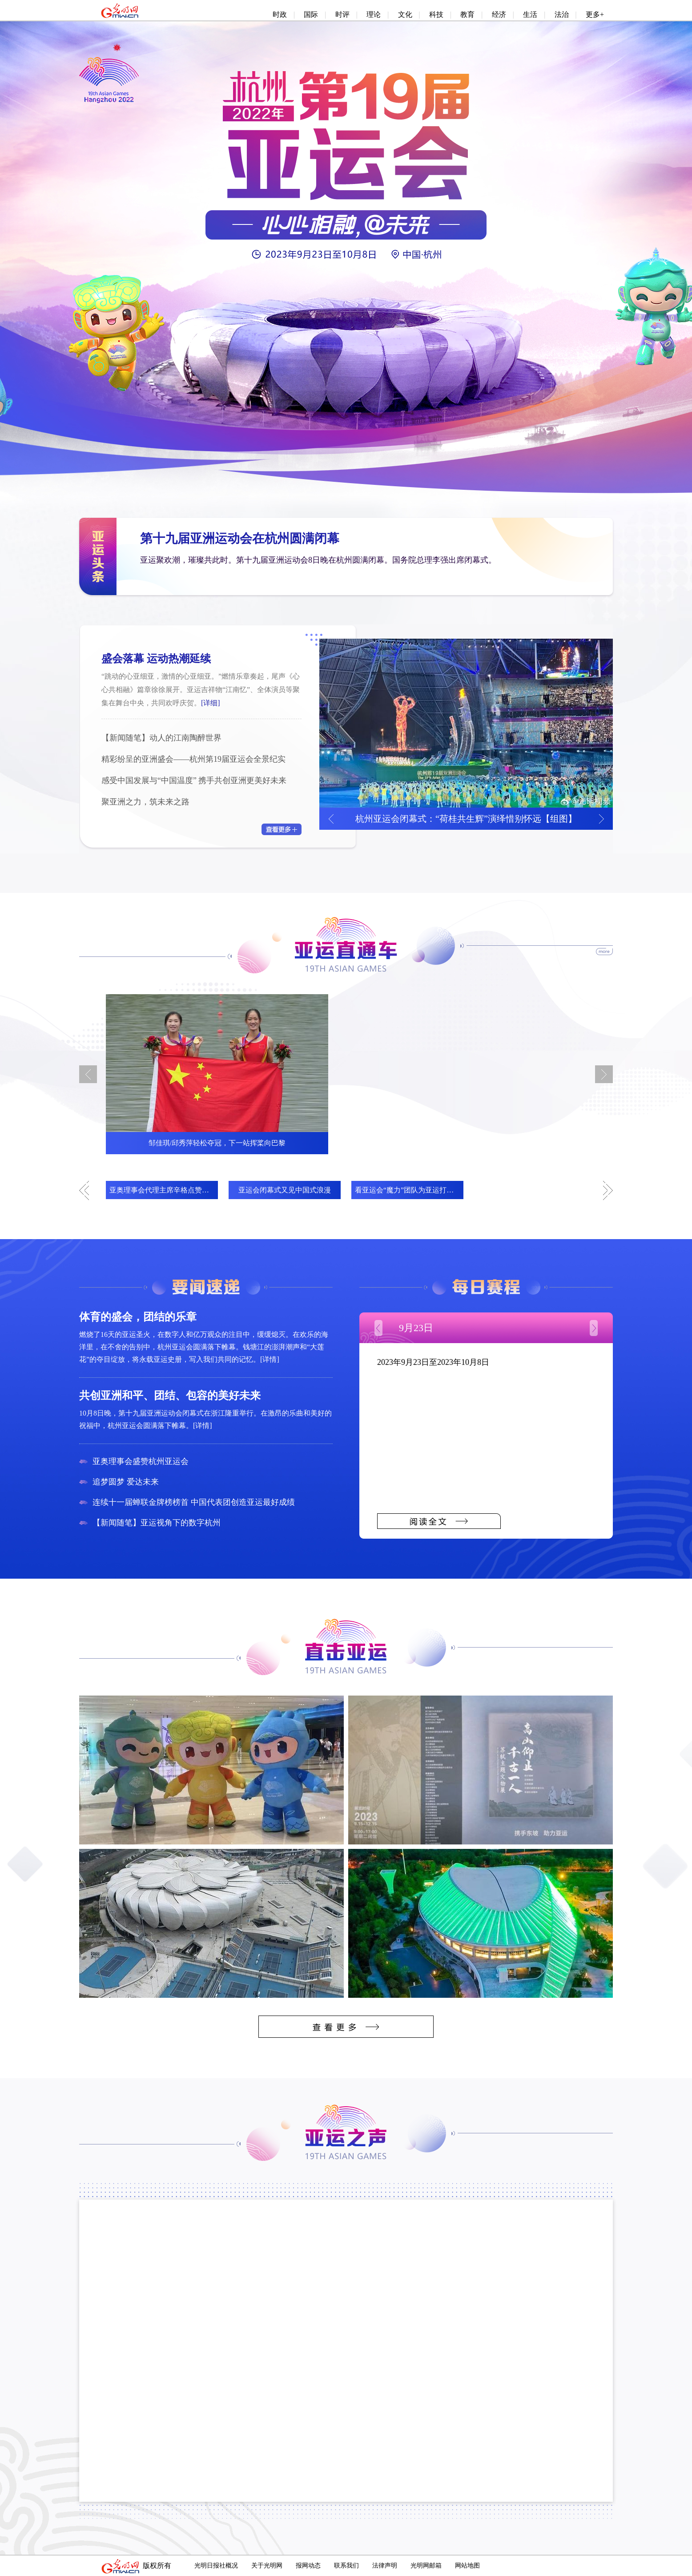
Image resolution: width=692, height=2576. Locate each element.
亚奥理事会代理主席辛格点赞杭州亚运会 (173, 1190)
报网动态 (308, 2565)
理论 (373, 14)
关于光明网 (266, 2565)
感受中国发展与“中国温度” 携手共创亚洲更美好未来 (193, 780)
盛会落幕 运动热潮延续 (156, 658)
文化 (405, 14)
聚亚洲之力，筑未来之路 (145, 801)
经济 (499, 14)
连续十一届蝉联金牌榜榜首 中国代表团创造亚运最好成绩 (194, 1502)
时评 (342, 14)
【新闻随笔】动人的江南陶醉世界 (161, 737)
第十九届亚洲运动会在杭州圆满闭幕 (239, 538)
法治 (562, 14)
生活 (530, 14)
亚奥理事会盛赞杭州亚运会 (141, 1461)
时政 (280, 14)
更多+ (595, 14)
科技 (436, 14)
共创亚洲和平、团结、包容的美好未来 (170, 1395)
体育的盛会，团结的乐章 (138, 1317)
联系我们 (346, 2565)
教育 (467, 14)
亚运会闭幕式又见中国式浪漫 (284, 1190)
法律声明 (384, 2565)
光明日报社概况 (216, 2565)
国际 (311, 14)
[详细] (210, 703)
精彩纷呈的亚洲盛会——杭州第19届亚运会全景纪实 (193, 759)
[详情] (269, 1359)
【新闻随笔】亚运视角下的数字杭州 (157, 1522)
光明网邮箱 (426, 2565)
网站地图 (467, 2565)
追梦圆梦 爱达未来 (126, 1481)
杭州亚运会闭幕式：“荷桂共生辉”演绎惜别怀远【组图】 (466, 819)
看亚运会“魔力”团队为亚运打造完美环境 (418, 1190)
